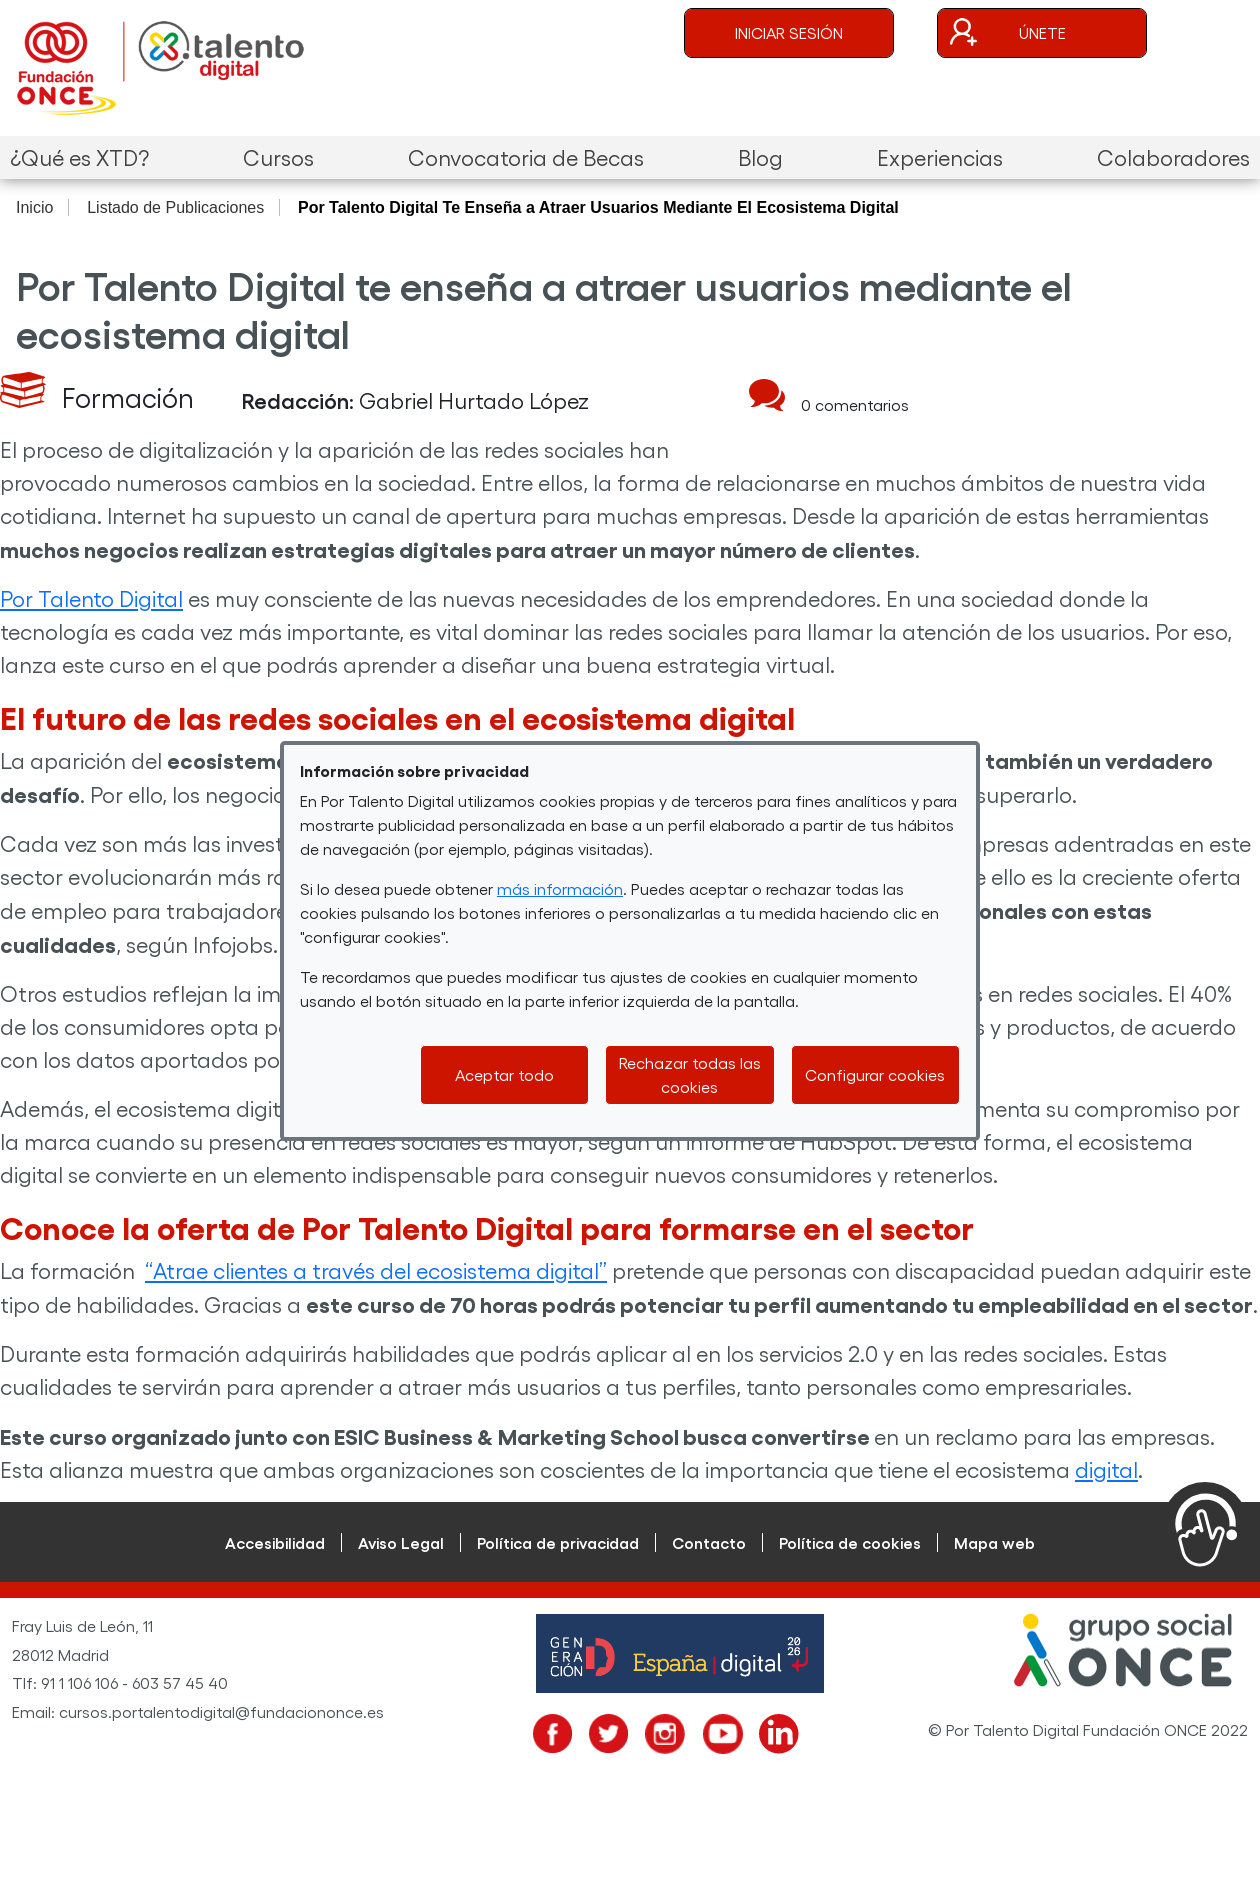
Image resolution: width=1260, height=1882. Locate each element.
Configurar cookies (875, 1074)
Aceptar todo (504, 1074)
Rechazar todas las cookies (690, 1074)
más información (560, 888)
